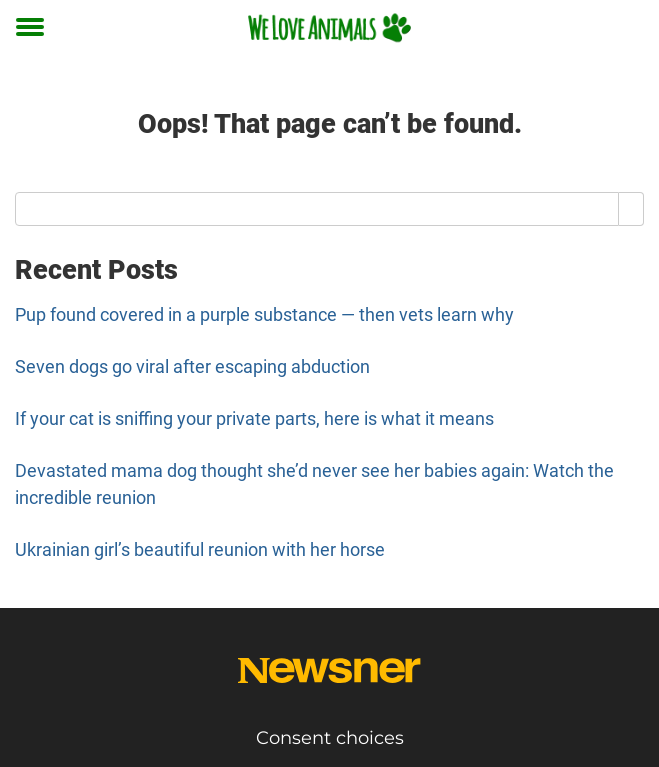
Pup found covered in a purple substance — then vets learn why (264, 314)
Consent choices (330, 738)
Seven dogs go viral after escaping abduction (192, 366)
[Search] (631, 209)
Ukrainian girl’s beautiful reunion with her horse (200, 549)
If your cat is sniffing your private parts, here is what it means (254, 418)
